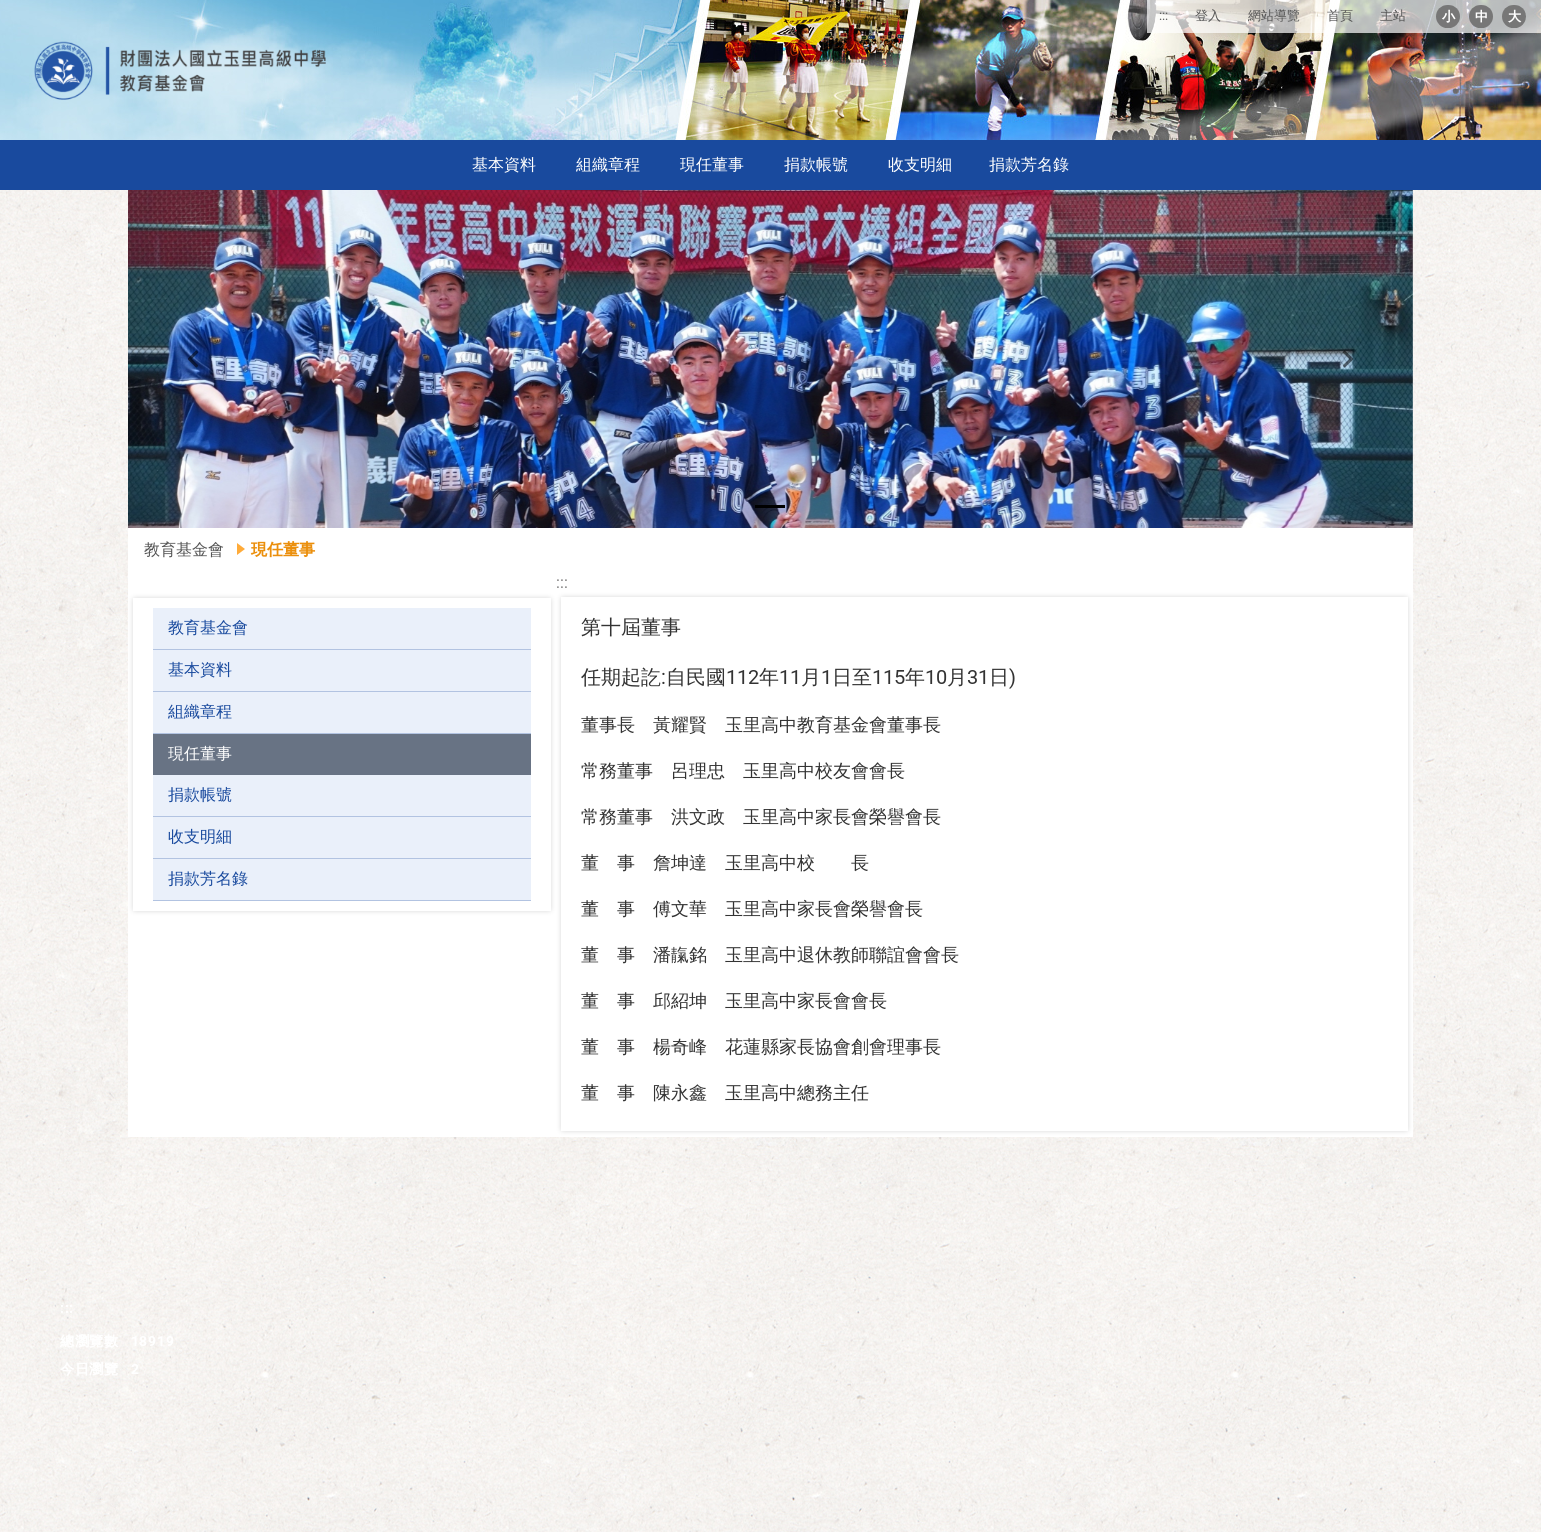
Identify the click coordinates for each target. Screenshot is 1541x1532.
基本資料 (504, 164)
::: (1163, 15)
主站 (1393, 15)
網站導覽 (1274, 15)
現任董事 (712, 164)
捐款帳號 (816, 164)
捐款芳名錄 (1029, 164)
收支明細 (920, 164)
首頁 (1340, 15)
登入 (1208, 15)
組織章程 (608, 164)
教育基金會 (184, 549)
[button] (192, 359)
